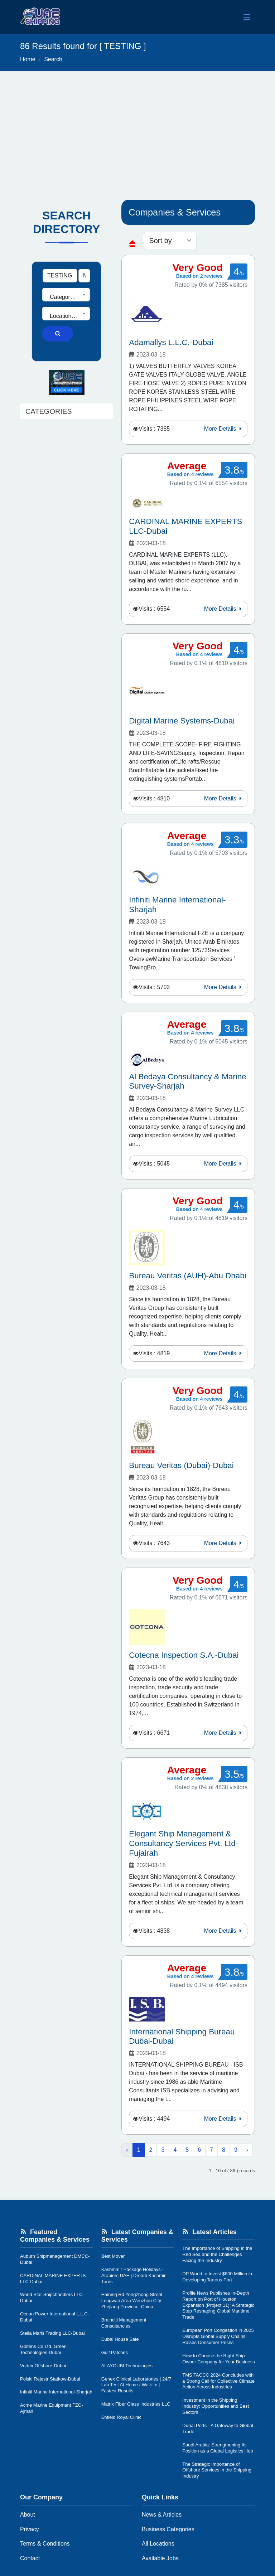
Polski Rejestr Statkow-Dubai (50, 2379)
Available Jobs (160, 2558)
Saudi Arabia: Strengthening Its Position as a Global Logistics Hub (217, 2448)
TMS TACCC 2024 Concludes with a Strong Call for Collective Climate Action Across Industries (218, 2381)
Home (27, 59)
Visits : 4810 (154, 798)
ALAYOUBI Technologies (127, 2365)
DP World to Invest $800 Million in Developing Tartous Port (217, 2276)
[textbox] (66, 297)
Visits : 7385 (154, 429)
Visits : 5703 (154, 987)
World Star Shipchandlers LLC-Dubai (52, 2297)
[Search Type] (84, 275)
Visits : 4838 (154, 1931)
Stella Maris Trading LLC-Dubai (52, 2333)
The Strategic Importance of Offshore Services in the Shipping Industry (216, 2470)
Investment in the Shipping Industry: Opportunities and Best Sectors (215, 2406)
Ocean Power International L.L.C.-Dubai (55, 2317)
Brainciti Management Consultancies (123, 2323)
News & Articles (162, 2515)
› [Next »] (247, 2150)
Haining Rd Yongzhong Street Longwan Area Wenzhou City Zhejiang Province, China (132, 2300)
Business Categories (168, 2529)
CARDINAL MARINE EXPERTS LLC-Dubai (53, 2278)
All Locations (158, 2544)
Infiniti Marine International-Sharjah (56, 2392)
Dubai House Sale (120, 2339)
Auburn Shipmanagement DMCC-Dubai (55, 2259)
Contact (30, 2558)
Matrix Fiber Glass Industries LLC (135, 2404)
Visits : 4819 (154, 1353)
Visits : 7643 (154, 1543)
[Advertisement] (137, 124)
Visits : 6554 (154, 609)
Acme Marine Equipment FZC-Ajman (51, 2408)
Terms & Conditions (45, 2544)
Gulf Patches (114, 2352)
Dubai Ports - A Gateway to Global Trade (217, 2428)
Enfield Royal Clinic (121, 2417)
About (27, 2515)
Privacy (29, 2529)
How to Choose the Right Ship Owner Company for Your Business (218, 2358)
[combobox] (66, 294)
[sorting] (170, 240)
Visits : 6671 (154, 1733)
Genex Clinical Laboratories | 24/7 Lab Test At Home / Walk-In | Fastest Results (136, 2385)
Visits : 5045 (154, 1164)
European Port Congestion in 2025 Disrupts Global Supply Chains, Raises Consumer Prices (218, 2336)
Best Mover (113, 2256)
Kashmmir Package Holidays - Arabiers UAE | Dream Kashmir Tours (133, 2275)
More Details (223, 429)
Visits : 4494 (154, 2119)
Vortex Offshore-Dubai (43, 2365)
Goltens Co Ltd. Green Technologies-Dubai (43, 2349)
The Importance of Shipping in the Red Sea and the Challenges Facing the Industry (217, 2254)
